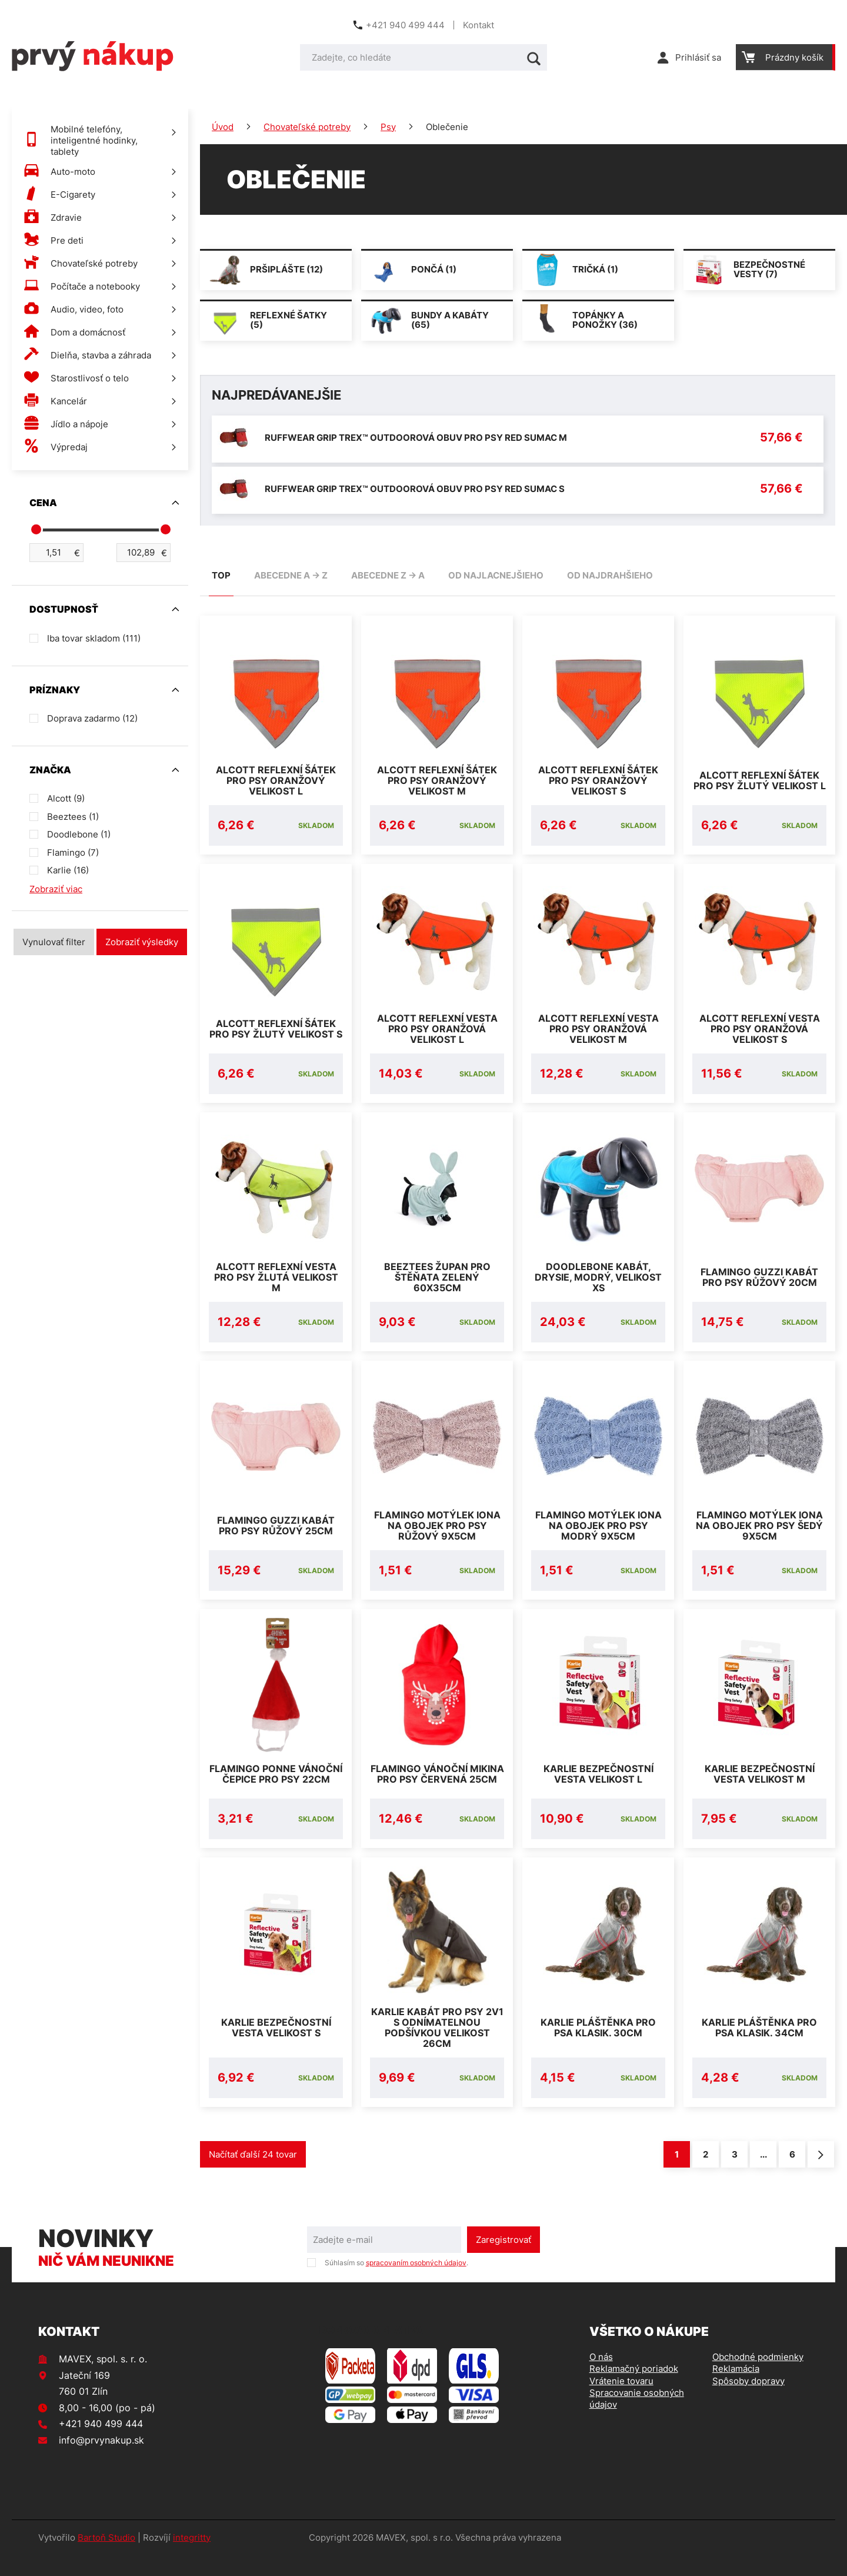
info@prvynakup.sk (101, 2461)
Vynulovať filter (53, 942)
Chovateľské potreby (307, 126)
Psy (388, 126)
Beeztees (73, 816)
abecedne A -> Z (291, 575)
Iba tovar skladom (94, 638)
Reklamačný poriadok (633, 2389)
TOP (221, 575)
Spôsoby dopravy (748, 2402)
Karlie (68, 870)
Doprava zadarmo (92, 718)
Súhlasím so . (396, 2283)
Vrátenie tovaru (621, 2402)
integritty (192, 2558)
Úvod (223, 126)
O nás (601, 2378)
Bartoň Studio (106, 2558)
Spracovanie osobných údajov (636, 2419)
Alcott (66, 798)
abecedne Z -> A (388, 575)
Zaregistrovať (503, 2260)
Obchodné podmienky (757, 2378)
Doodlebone (79, 834)
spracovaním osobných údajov (416, 2283)
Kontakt (478, 25)
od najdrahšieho (610, 575)
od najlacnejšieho (495, 575)
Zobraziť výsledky (141, 942)
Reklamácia (735, 2389)
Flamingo (73, 852)
